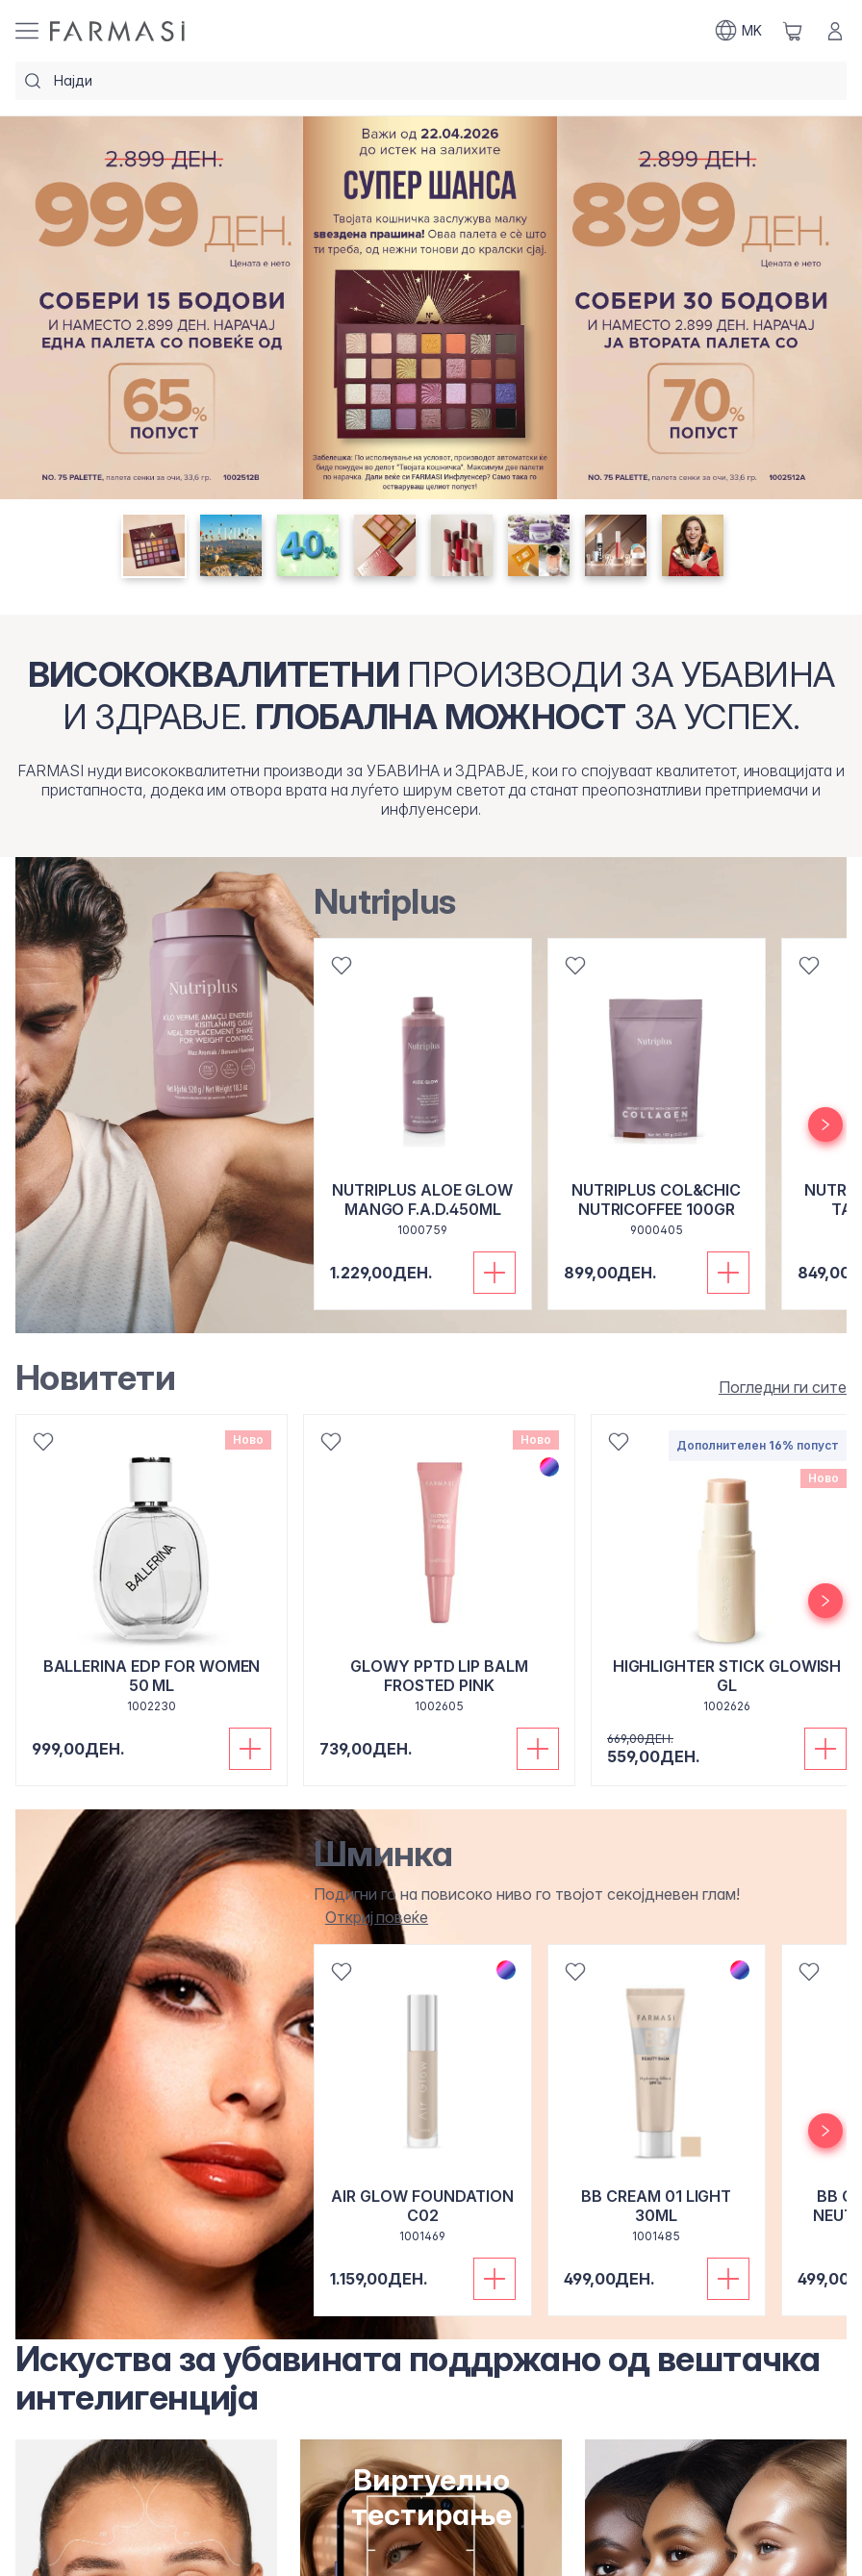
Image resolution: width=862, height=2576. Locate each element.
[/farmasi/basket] (792, 30)
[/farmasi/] (117, 31)
